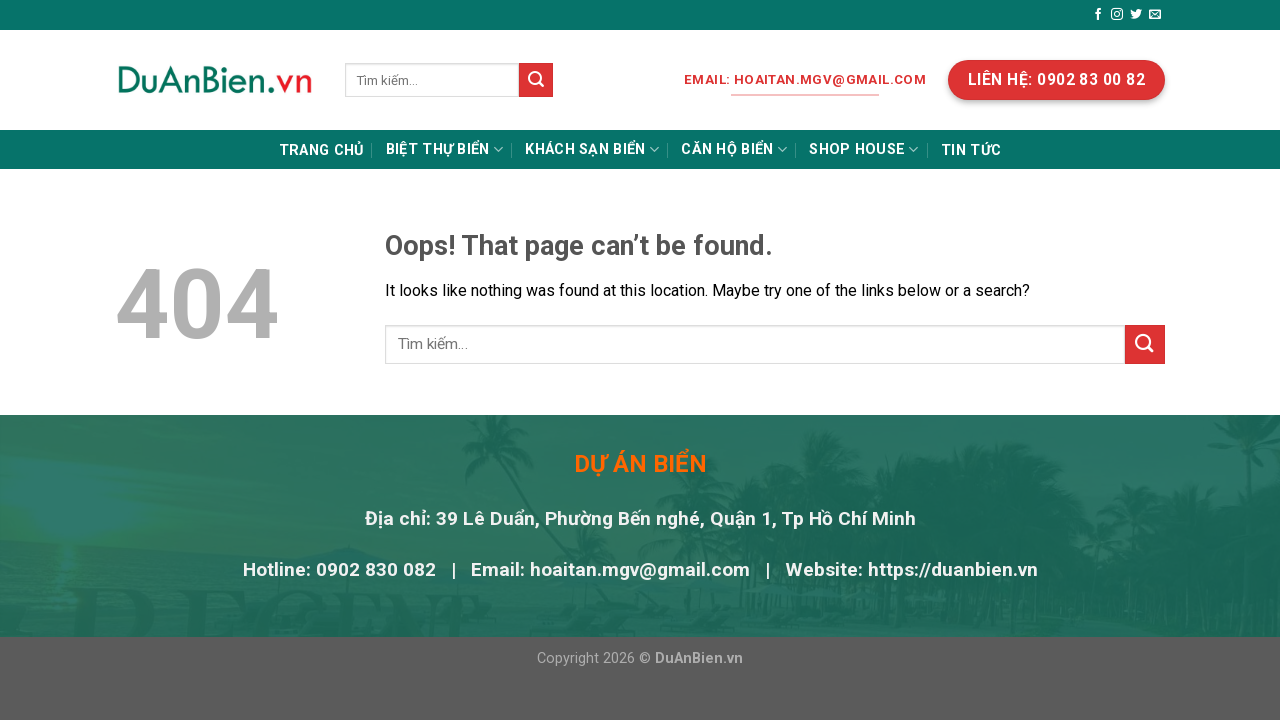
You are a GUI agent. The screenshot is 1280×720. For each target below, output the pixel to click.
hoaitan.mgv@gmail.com (640, 569)
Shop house (863, 149)
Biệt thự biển (444, 149)
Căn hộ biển (734, 149)
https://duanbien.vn (953, 569)
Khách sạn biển (592, 149)
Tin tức (971, 150)
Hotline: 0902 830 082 (342, 569)
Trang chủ (321, 150)
